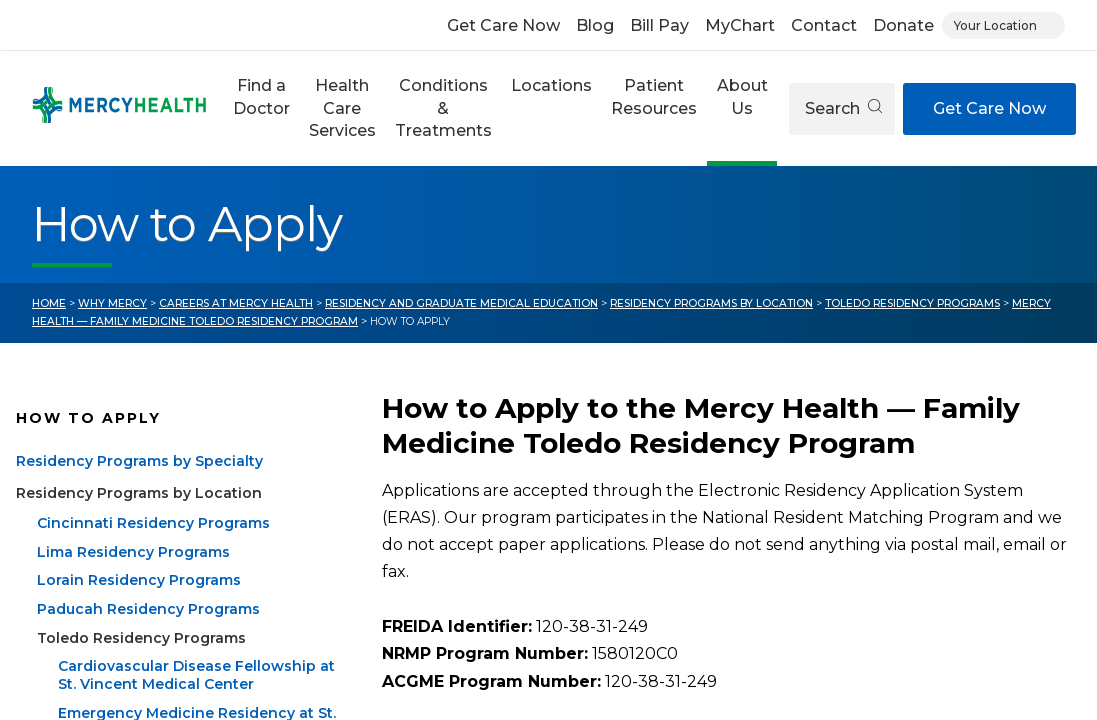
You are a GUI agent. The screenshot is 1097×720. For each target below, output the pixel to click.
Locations (551, 85)
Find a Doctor (261, 96)
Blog (595, 25)
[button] (261, 108)
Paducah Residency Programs (148, 633)
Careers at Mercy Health (236, 303)
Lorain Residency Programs (139, 604)
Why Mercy (112, 303)
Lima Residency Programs (133, 575)
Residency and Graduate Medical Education (461, 303)
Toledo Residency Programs (912, 303)
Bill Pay (659, 25)
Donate (903, 25)
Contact (824, 25)
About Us (742, 96)
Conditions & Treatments (443, 108)
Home (49, 303)
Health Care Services (342, 108)
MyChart (740, 25)
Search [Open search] (843, 108)
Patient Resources (654, 96)
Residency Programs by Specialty (139, 485)
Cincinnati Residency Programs (153, 547)
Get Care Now (503, 25)
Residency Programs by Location (711, 303)
